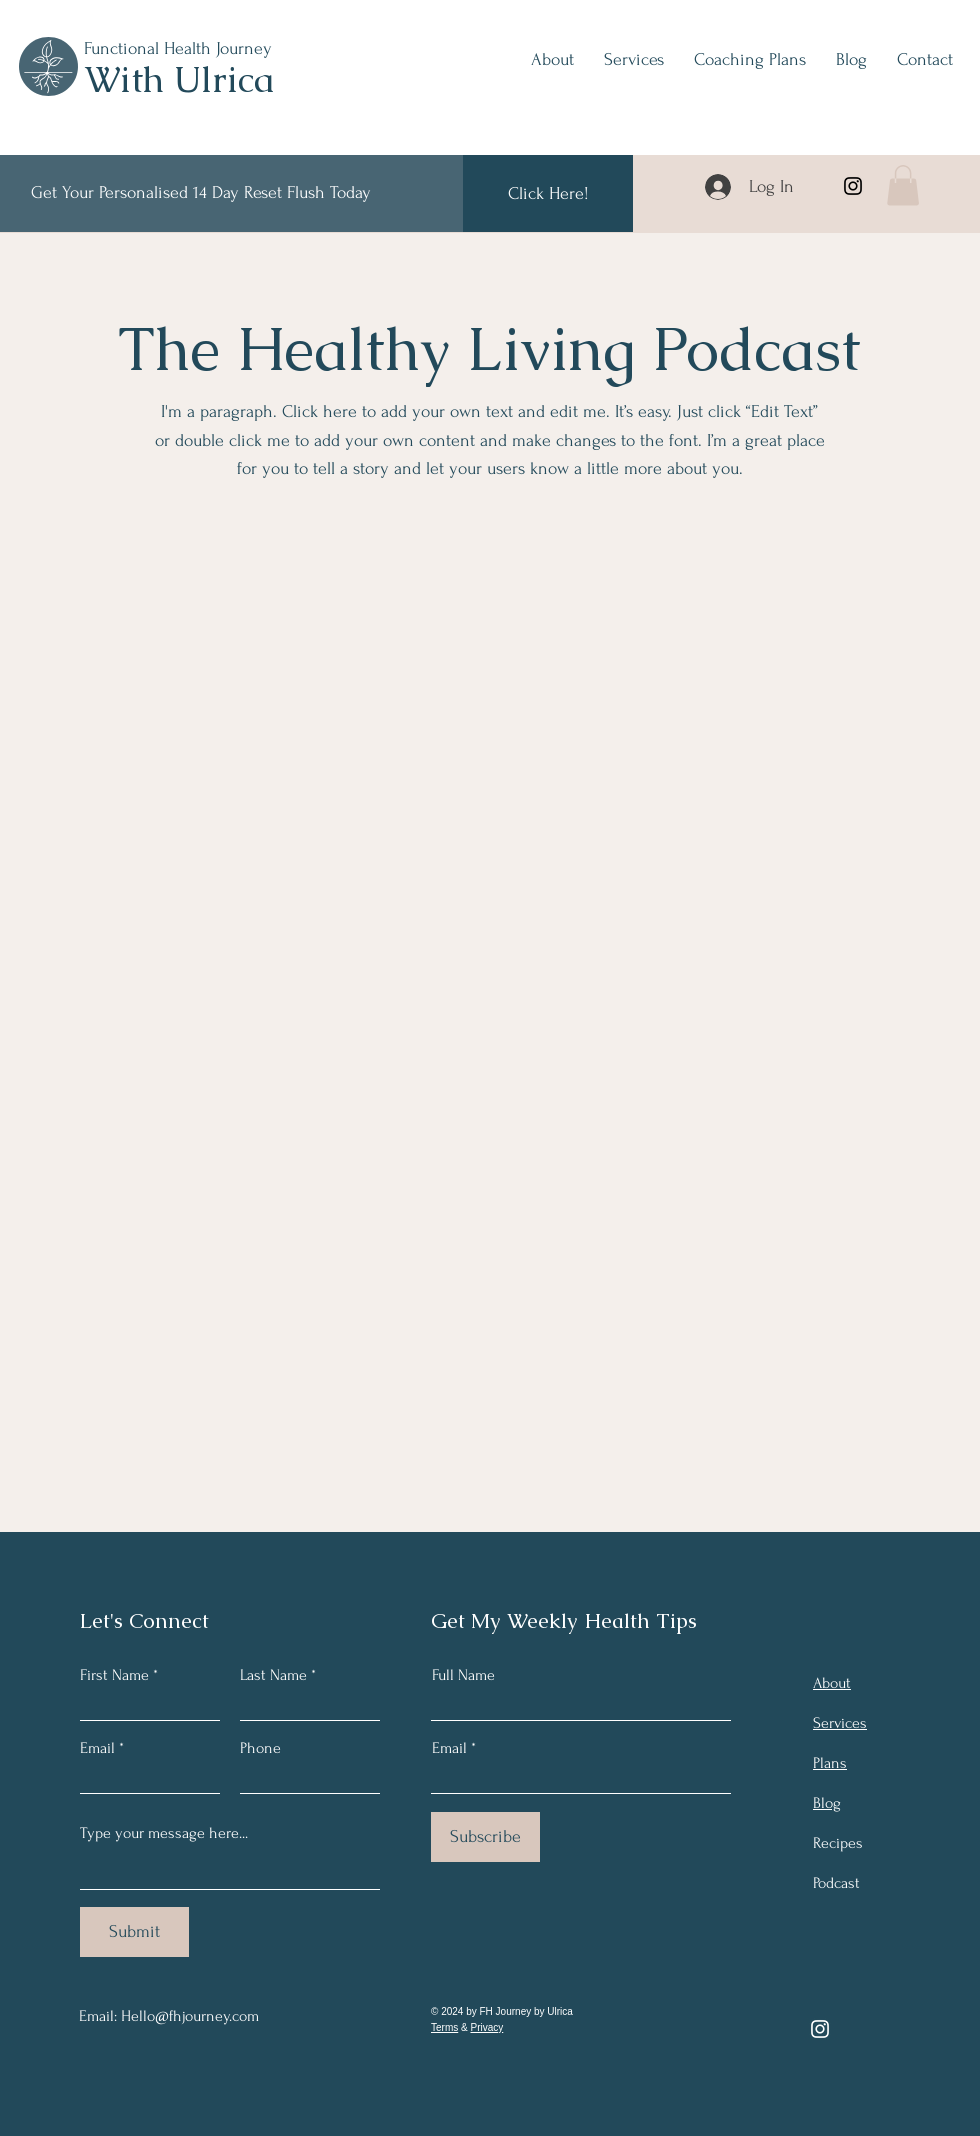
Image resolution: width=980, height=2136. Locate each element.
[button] (903, 185)
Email (97, 1748)
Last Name (273, 1675)
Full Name (463, 1675)
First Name (114, 1675)
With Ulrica (179, 79)
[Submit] (134, 1932)
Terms (444, 2027)
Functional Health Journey (178, 48)
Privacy (486, 2027)
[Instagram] (853, 186)
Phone (260, 1748)
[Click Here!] (548, 193)
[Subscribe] (485, 1837)
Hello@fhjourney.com (190, 2016)
